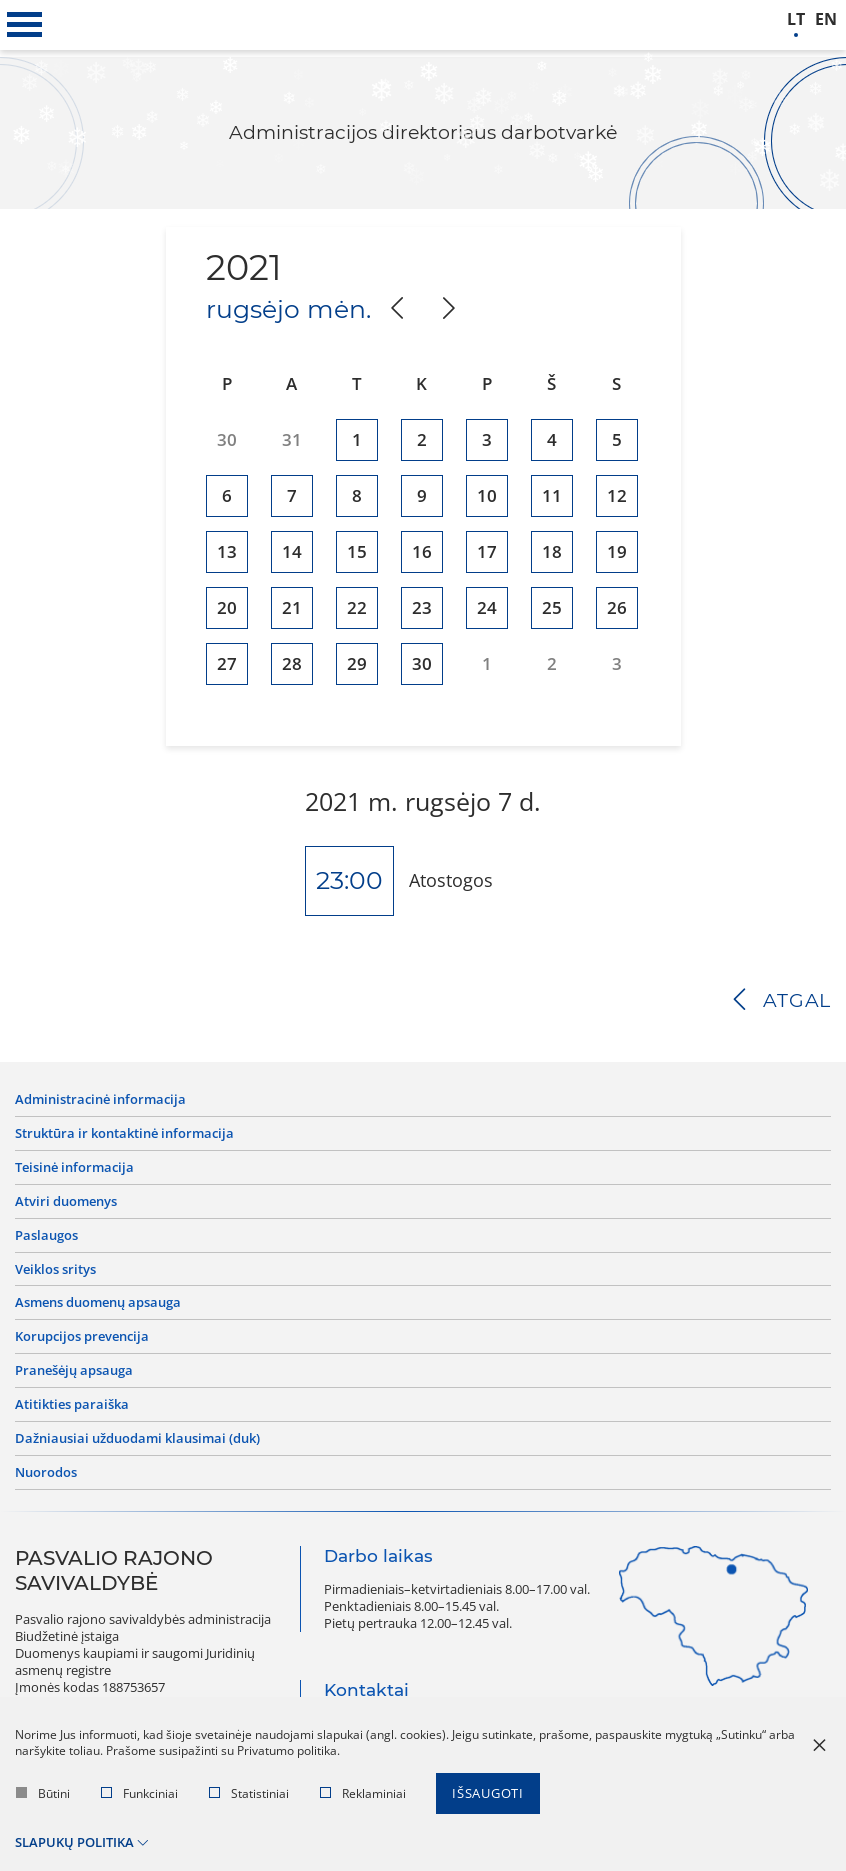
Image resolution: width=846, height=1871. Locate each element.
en (826, 19)
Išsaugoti (488, 1793)
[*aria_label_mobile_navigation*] (25, 25)
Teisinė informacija (74, 1167)
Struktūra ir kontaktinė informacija (124, 1133)
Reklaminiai (363, 1793)
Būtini (43, 1793)
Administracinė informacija (100, 1099)
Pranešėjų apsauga (74, 1370)
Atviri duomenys (66, 1201)
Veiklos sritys (55, 1269)
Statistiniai (249, 1793)
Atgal (797, 1000)
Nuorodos (46, 1472)
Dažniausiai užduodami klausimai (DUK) (137, 1438)
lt (796, 19)
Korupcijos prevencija (82, 1336)
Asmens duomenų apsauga (98, 1302)
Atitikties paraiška (72, 1404)
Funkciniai (139, 1793)
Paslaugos (46, 1235)
